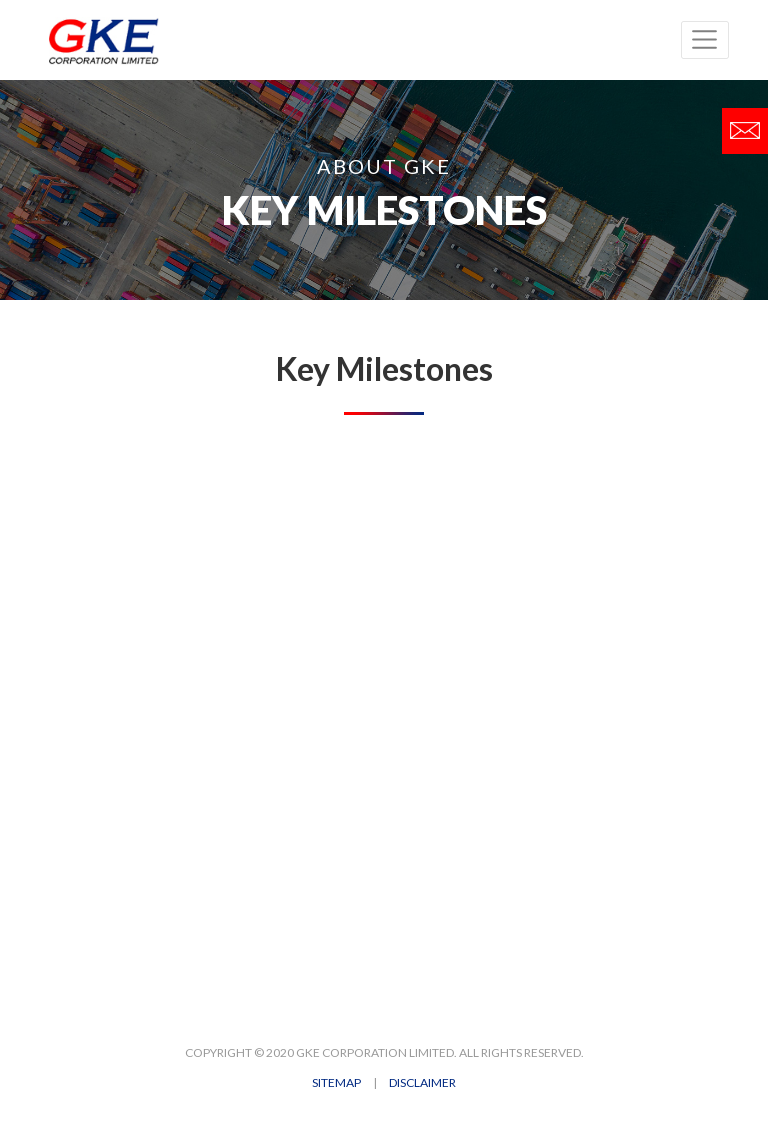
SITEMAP (336, 1082)
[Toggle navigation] (705, 40)
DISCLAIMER (422, 1082)
